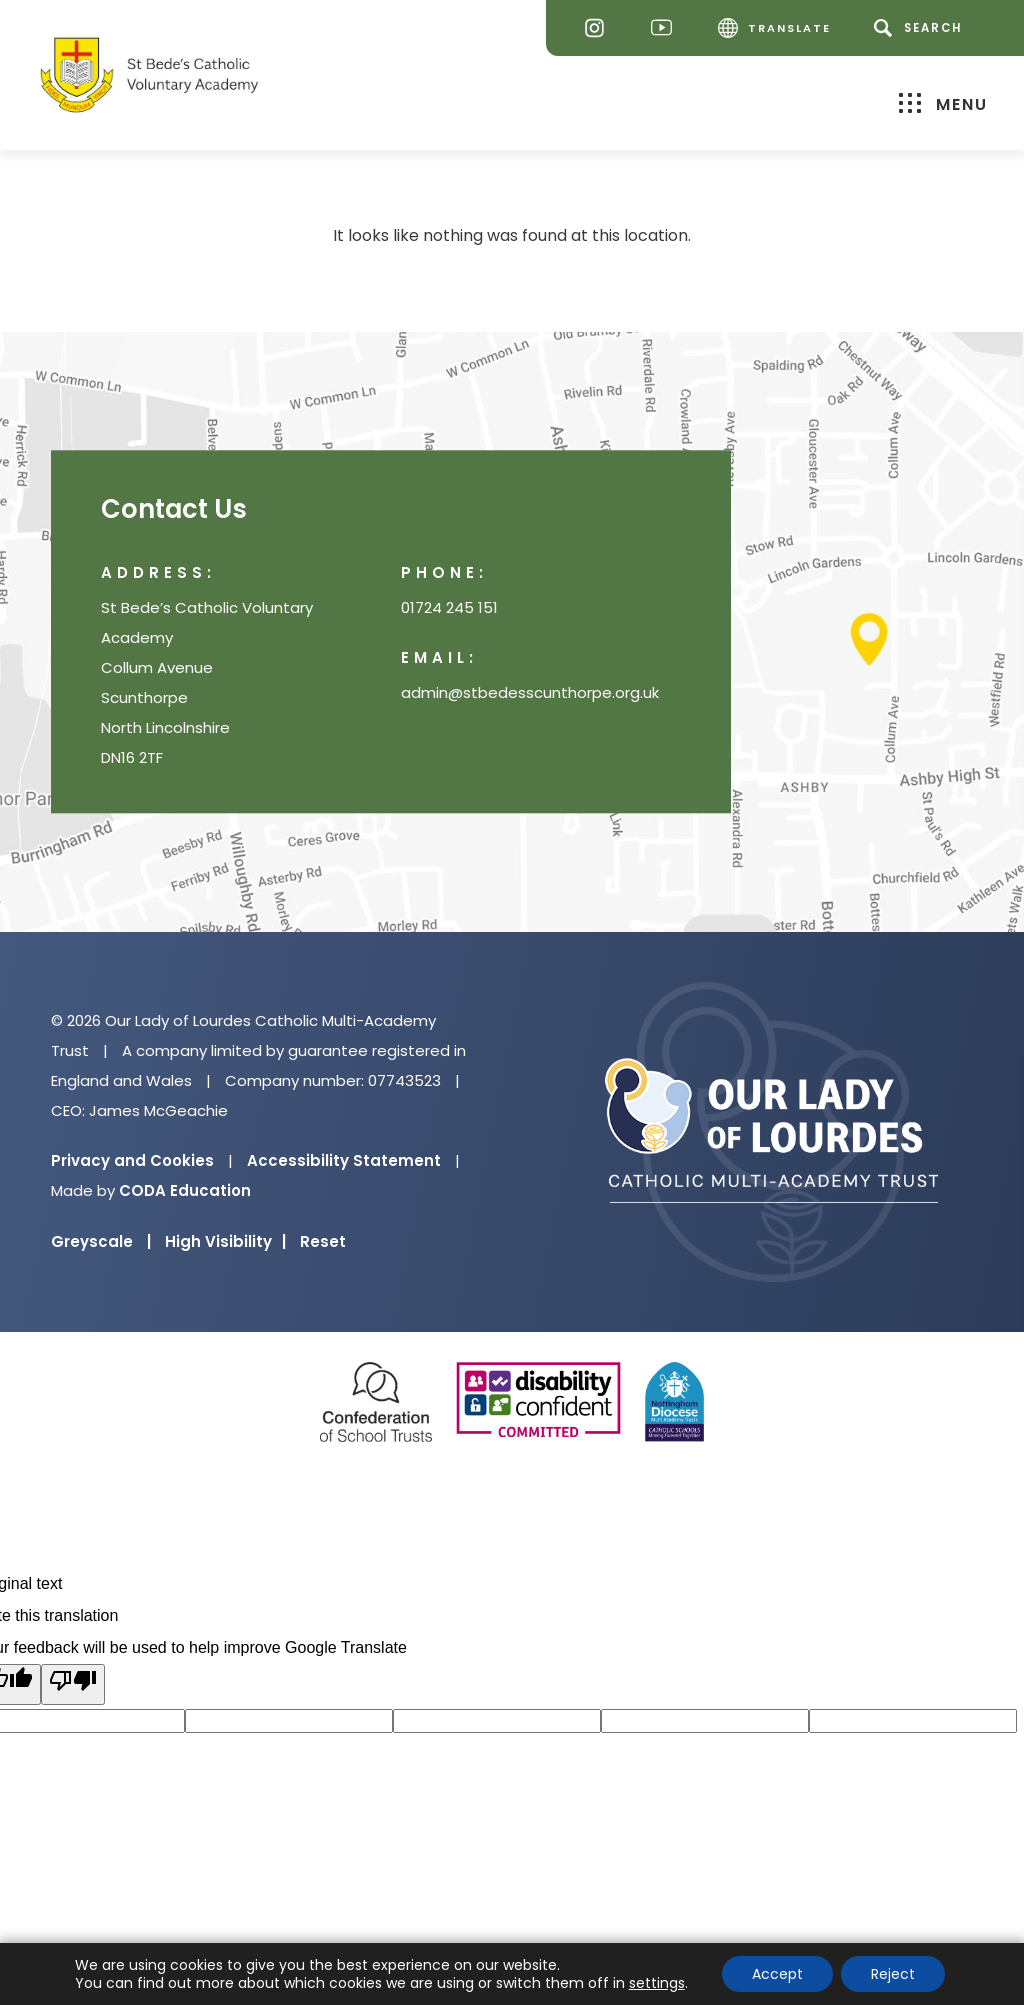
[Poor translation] (73, 1684)
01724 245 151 (449, 608)
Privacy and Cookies (132, 1160)
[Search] (921, 28)
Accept (777, 1974)
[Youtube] (666, 28)
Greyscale (101, 1241)
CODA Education (185, 1190)
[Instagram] (599, 28)
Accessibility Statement (344, 1160)
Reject (893, 1974)
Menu (943, 103)
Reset (323, 1241)
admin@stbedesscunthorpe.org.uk (530, 693)
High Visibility (225, 1241)
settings (657, 1983)
